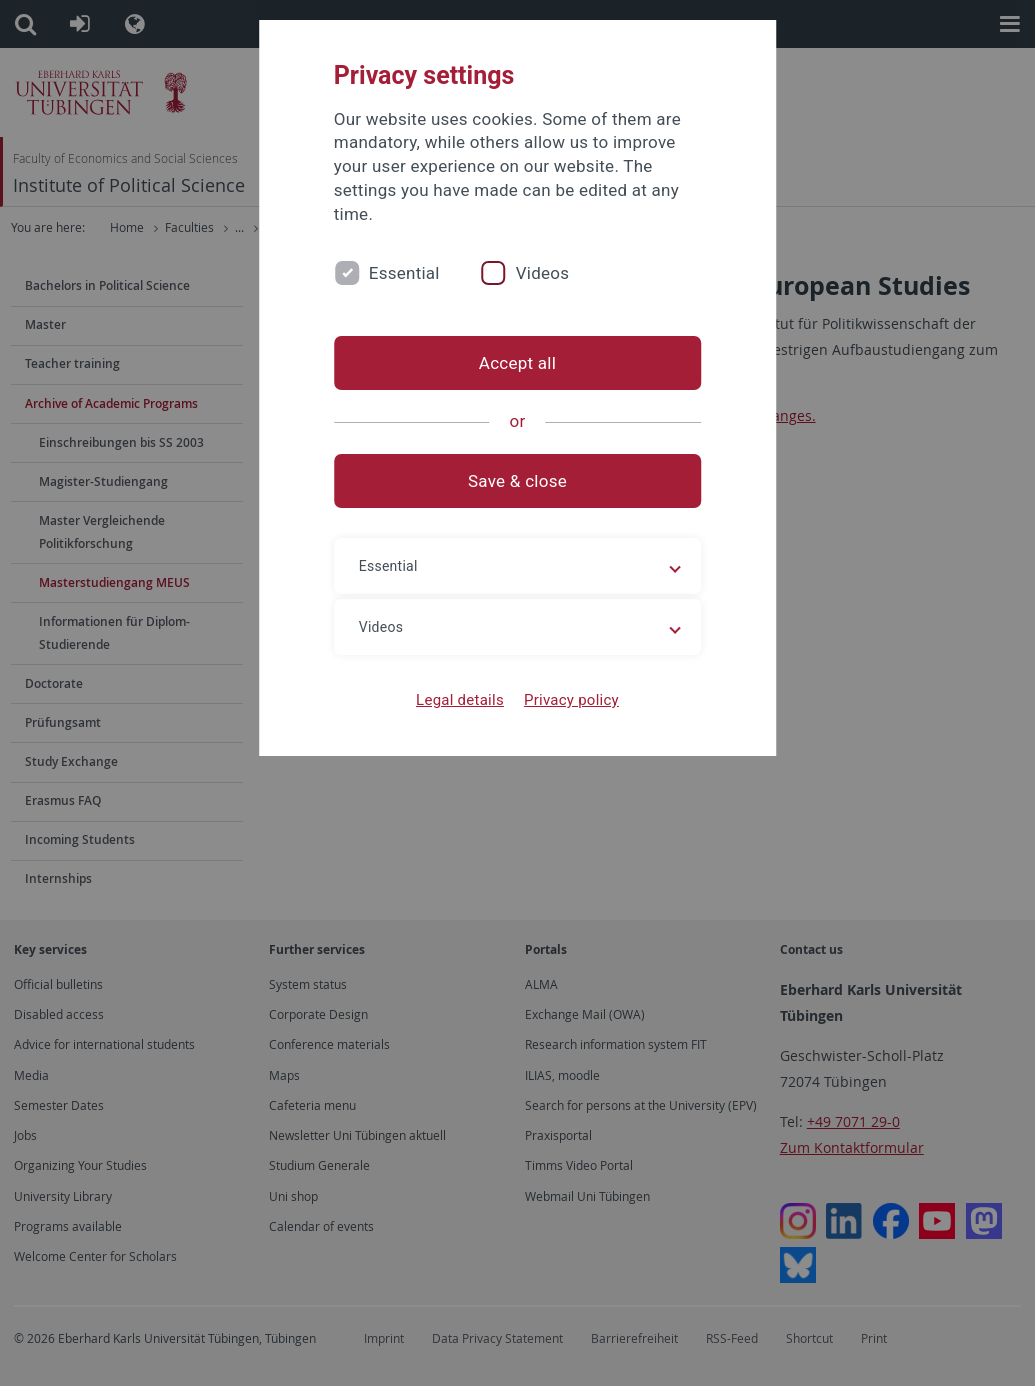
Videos (543, 273)
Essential (404, 273)
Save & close (517, 481)
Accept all (517, 363)
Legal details (460, 700)
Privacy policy (571, 700)
